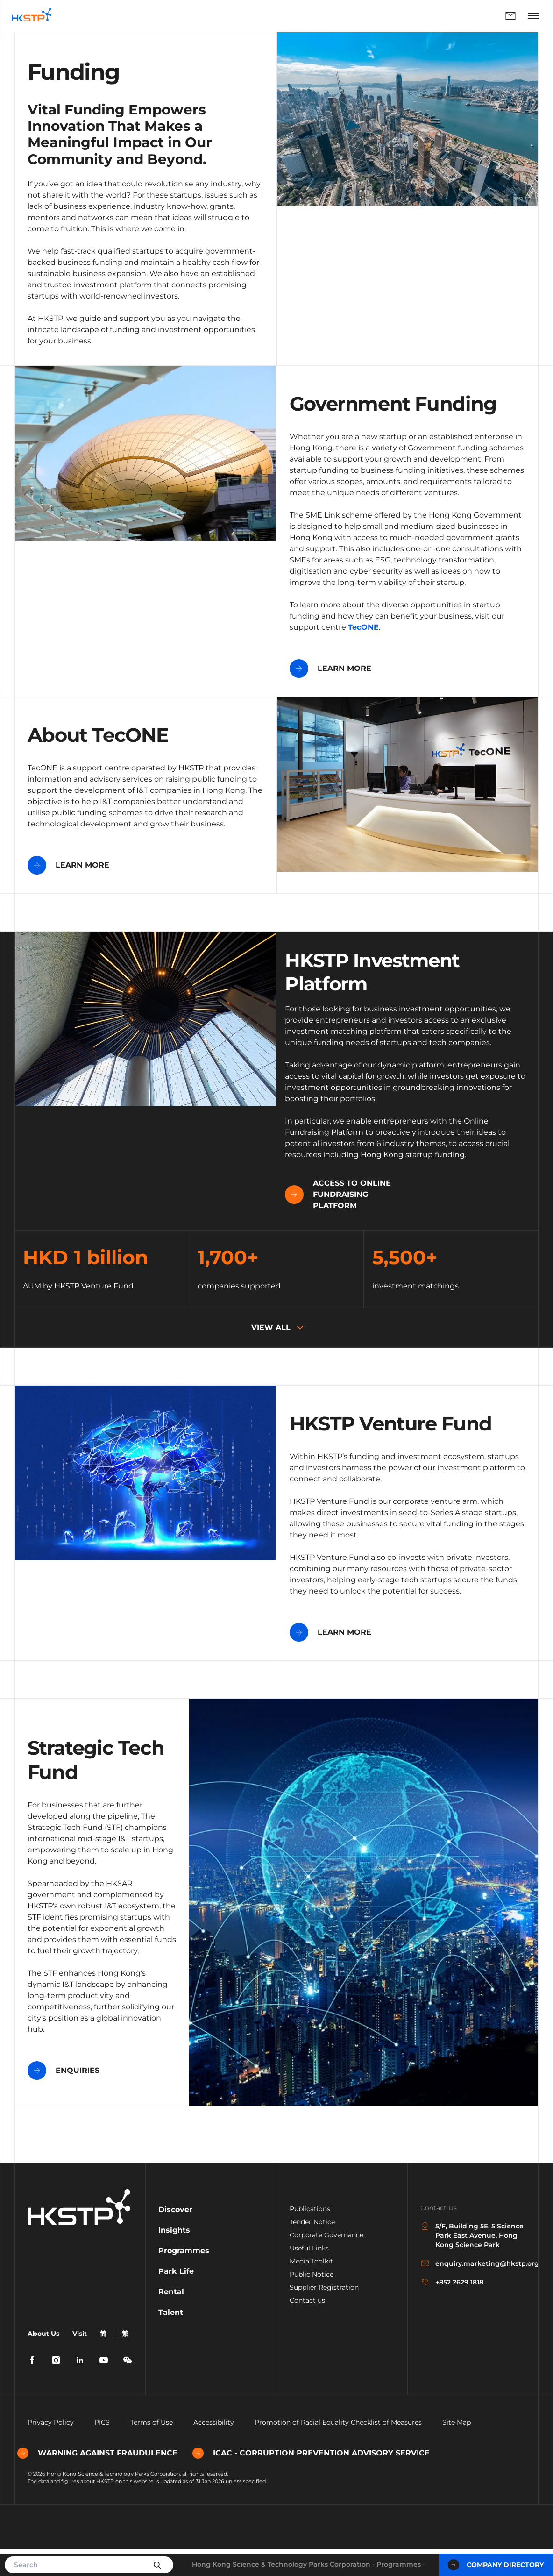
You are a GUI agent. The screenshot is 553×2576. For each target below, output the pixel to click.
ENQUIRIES (63, 2097)
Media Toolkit (311, 2288)
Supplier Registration (324, 2314)
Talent (170, 2338)
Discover (175, 2236)
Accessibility (213, 2449)
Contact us (307, 2327)
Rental (171, 2318)
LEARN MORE (330, 668)
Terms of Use (151, 2449)
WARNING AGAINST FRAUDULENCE (108, 2479)
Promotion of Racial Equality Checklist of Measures (338, 2449)
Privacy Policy (51, 2449)
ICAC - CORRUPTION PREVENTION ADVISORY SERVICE (321, 2479)
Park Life (176, 2297)
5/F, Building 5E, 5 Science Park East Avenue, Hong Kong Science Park (472, 2262)
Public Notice (311, 2301)
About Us (43, 2360)
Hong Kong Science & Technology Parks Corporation (281, 2564)
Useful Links (309, 2274)
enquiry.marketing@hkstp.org (472, 2290)
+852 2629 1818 (451, 2308)
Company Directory (496, 2564)
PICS (102, 2449)
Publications (310, 2235)
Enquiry (510, 15)
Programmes (398, 2564)
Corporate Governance (326, 2261)
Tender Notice (312, 2248)
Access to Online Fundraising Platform (81, 1221)
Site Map (456, 2449)
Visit (79, 2360)
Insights (174, 2256)
